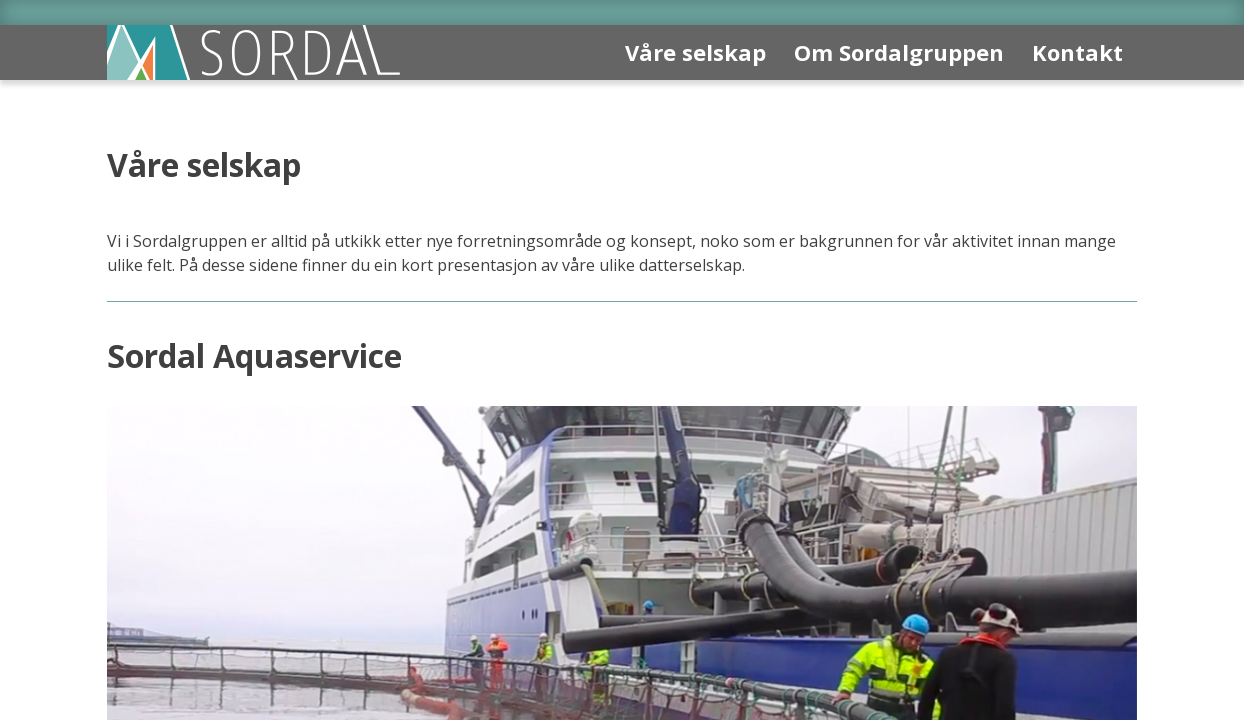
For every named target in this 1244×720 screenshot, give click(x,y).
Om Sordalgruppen (899, 52)
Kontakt (1077, 52)
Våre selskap (695, 52)
